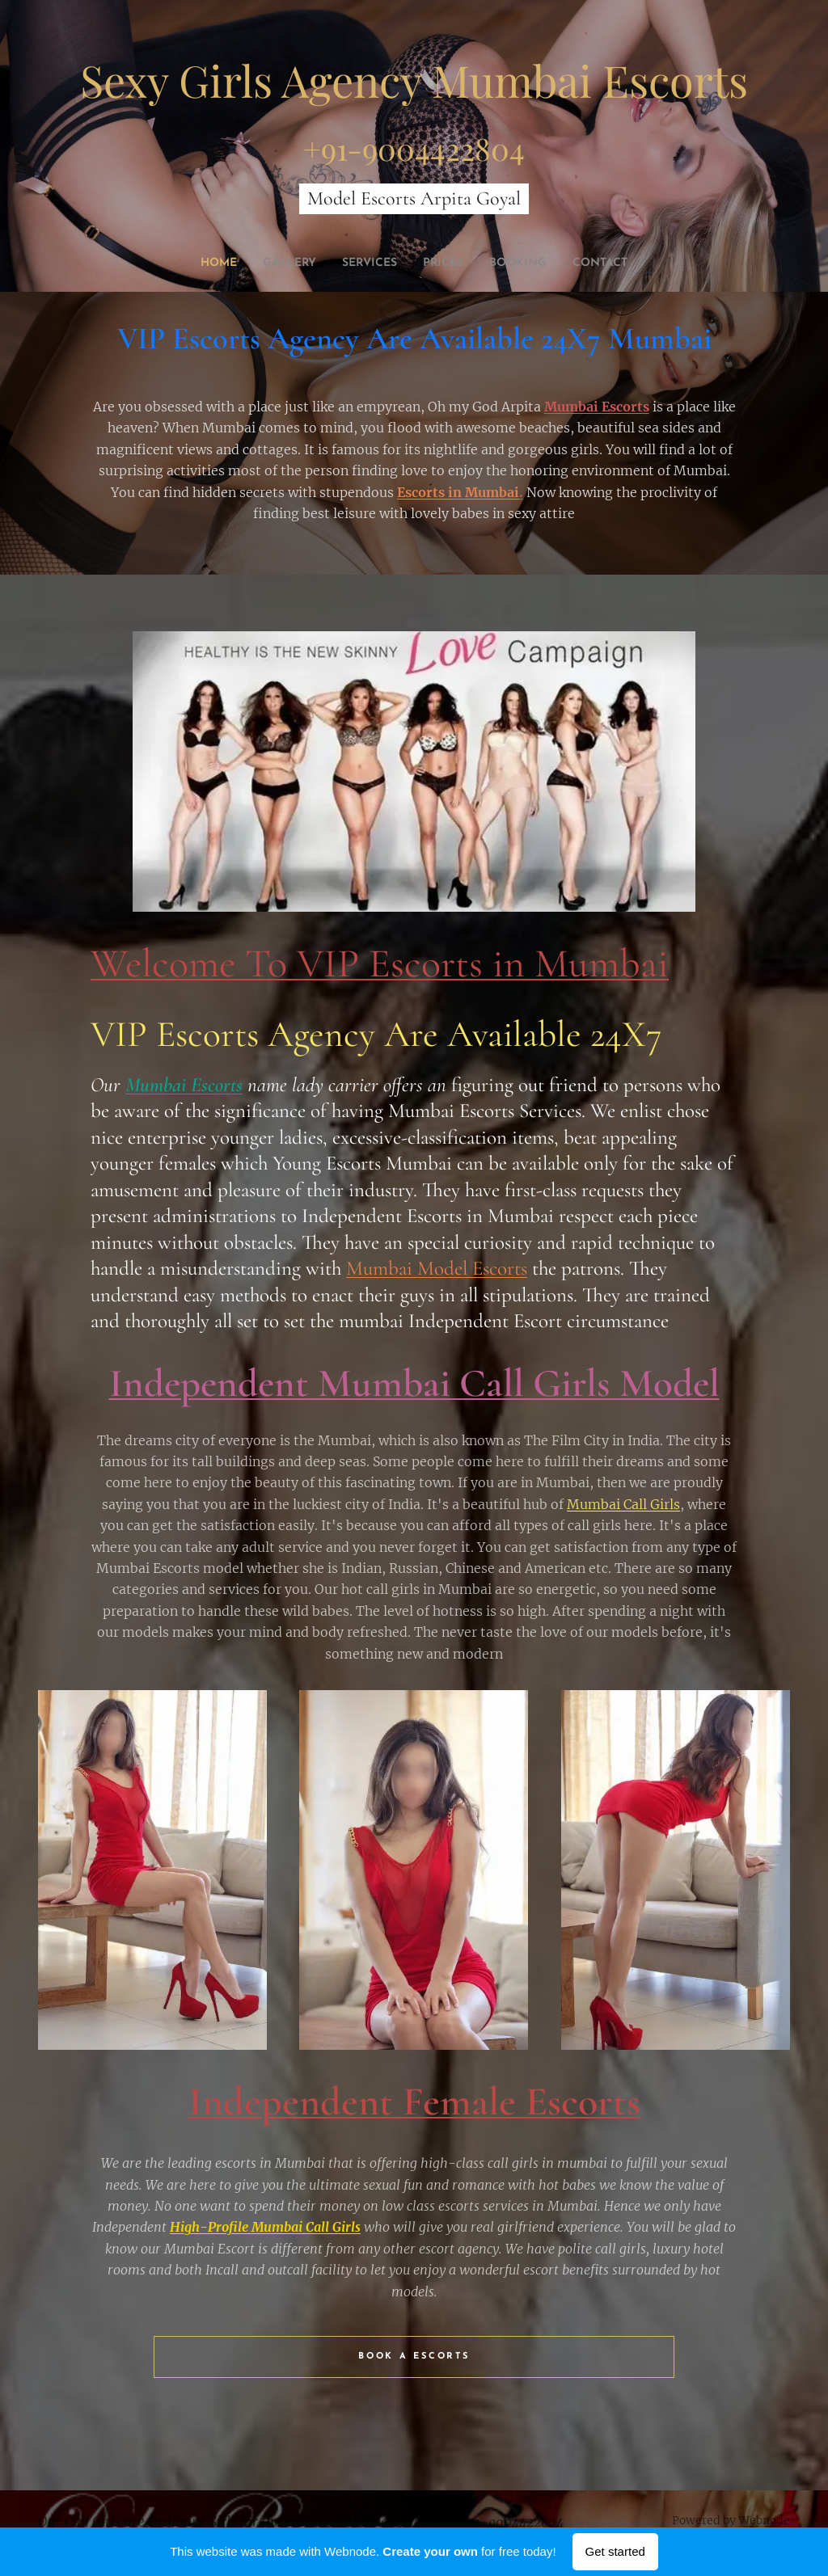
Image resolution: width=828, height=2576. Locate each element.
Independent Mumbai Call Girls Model (414, 1382)
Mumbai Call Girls (623, 1503)
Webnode (764, 2520)
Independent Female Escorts (414, 2101)
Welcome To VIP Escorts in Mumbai (380, 963)
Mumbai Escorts (596, 406)
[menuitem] (198, 263)
